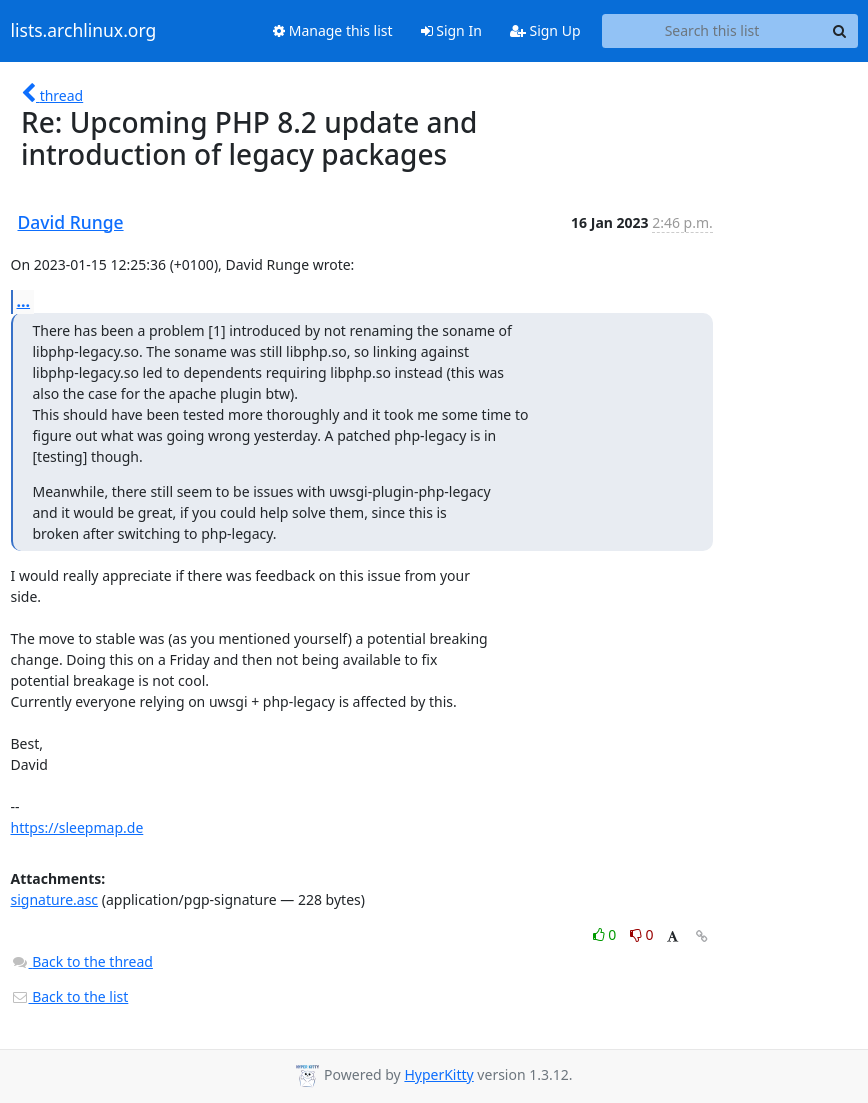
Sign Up (545, 30)
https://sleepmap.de (77, 827)
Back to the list (70, 996)
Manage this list (333, 30)
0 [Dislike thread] (642, 934)
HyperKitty (438, 1074)
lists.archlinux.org (84, 31)
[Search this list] (712, 31)
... (24, 301)
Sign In (451, 30)
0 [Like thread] (606, 934)
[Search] (840, 31)
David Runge (71, 222)
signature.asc (55, 899)
